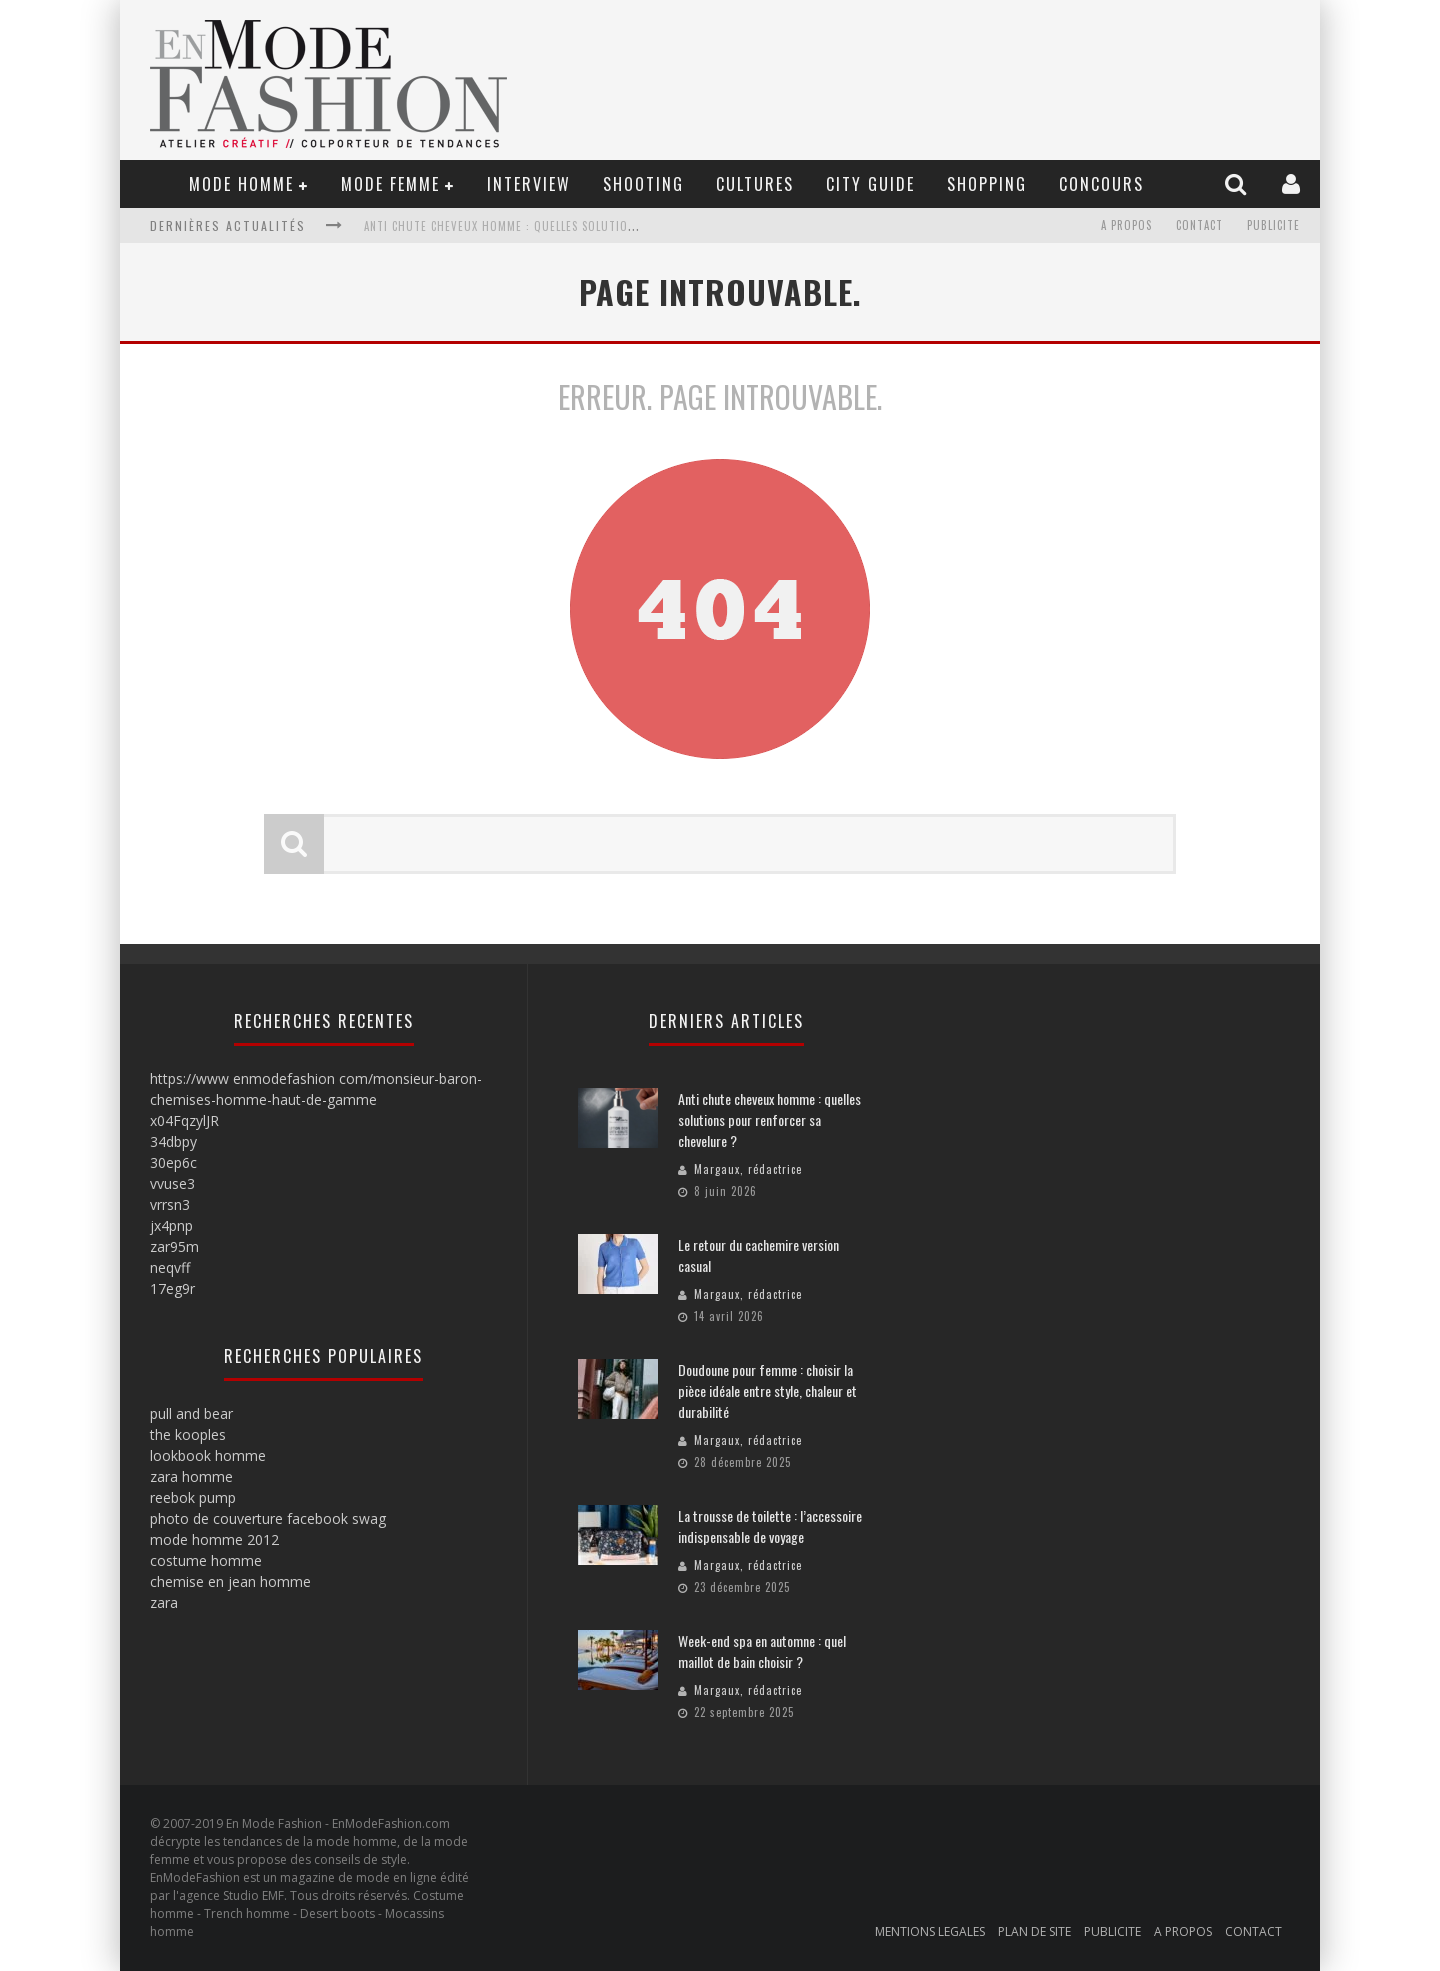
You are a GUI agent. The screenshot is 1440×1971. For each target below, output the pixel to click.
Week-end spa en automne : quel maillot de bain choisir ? (762, 1651)
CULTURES (755, 184)
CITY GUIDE (870, 184)
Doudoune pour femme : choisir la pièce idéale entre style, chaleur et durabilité (767, 1390)
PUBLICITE (1273, 226)
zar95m (174, 1246)
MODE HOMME (241, 184)
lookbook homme (208, 1455)
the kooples (188, 1434)
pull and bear (191, 1413)
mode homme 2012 (214, 1539)
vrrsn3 (170, 1204)
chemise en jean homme (230, 1581)
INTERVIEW (529, 184)
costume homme (206, 1560)
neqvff (170, 1267)
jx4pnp (171, 1225)
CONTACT (1199, 226)
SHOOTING (643, 184)
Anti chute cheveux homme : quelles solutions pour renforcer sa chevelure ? (595, 226)
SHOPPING (987, 184)
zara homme (191, 1476)
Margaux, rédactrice (748, 1169)
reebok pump (193, 1497)
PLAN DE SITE (1034, 1931)
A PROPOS (1126, 226)
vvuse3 (172, 1183)
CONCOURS (1101, 184)
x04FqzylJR (184, 1120)
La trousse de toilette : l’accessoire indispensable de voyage (770, 1526)
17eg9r (172, 1288)
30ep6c (173, 1162)
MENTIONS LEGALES (930, 1931)
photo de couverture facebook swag (268, 1518)
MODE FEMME (390, 184)
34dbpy (173, 1141)
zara (164, 1602)
